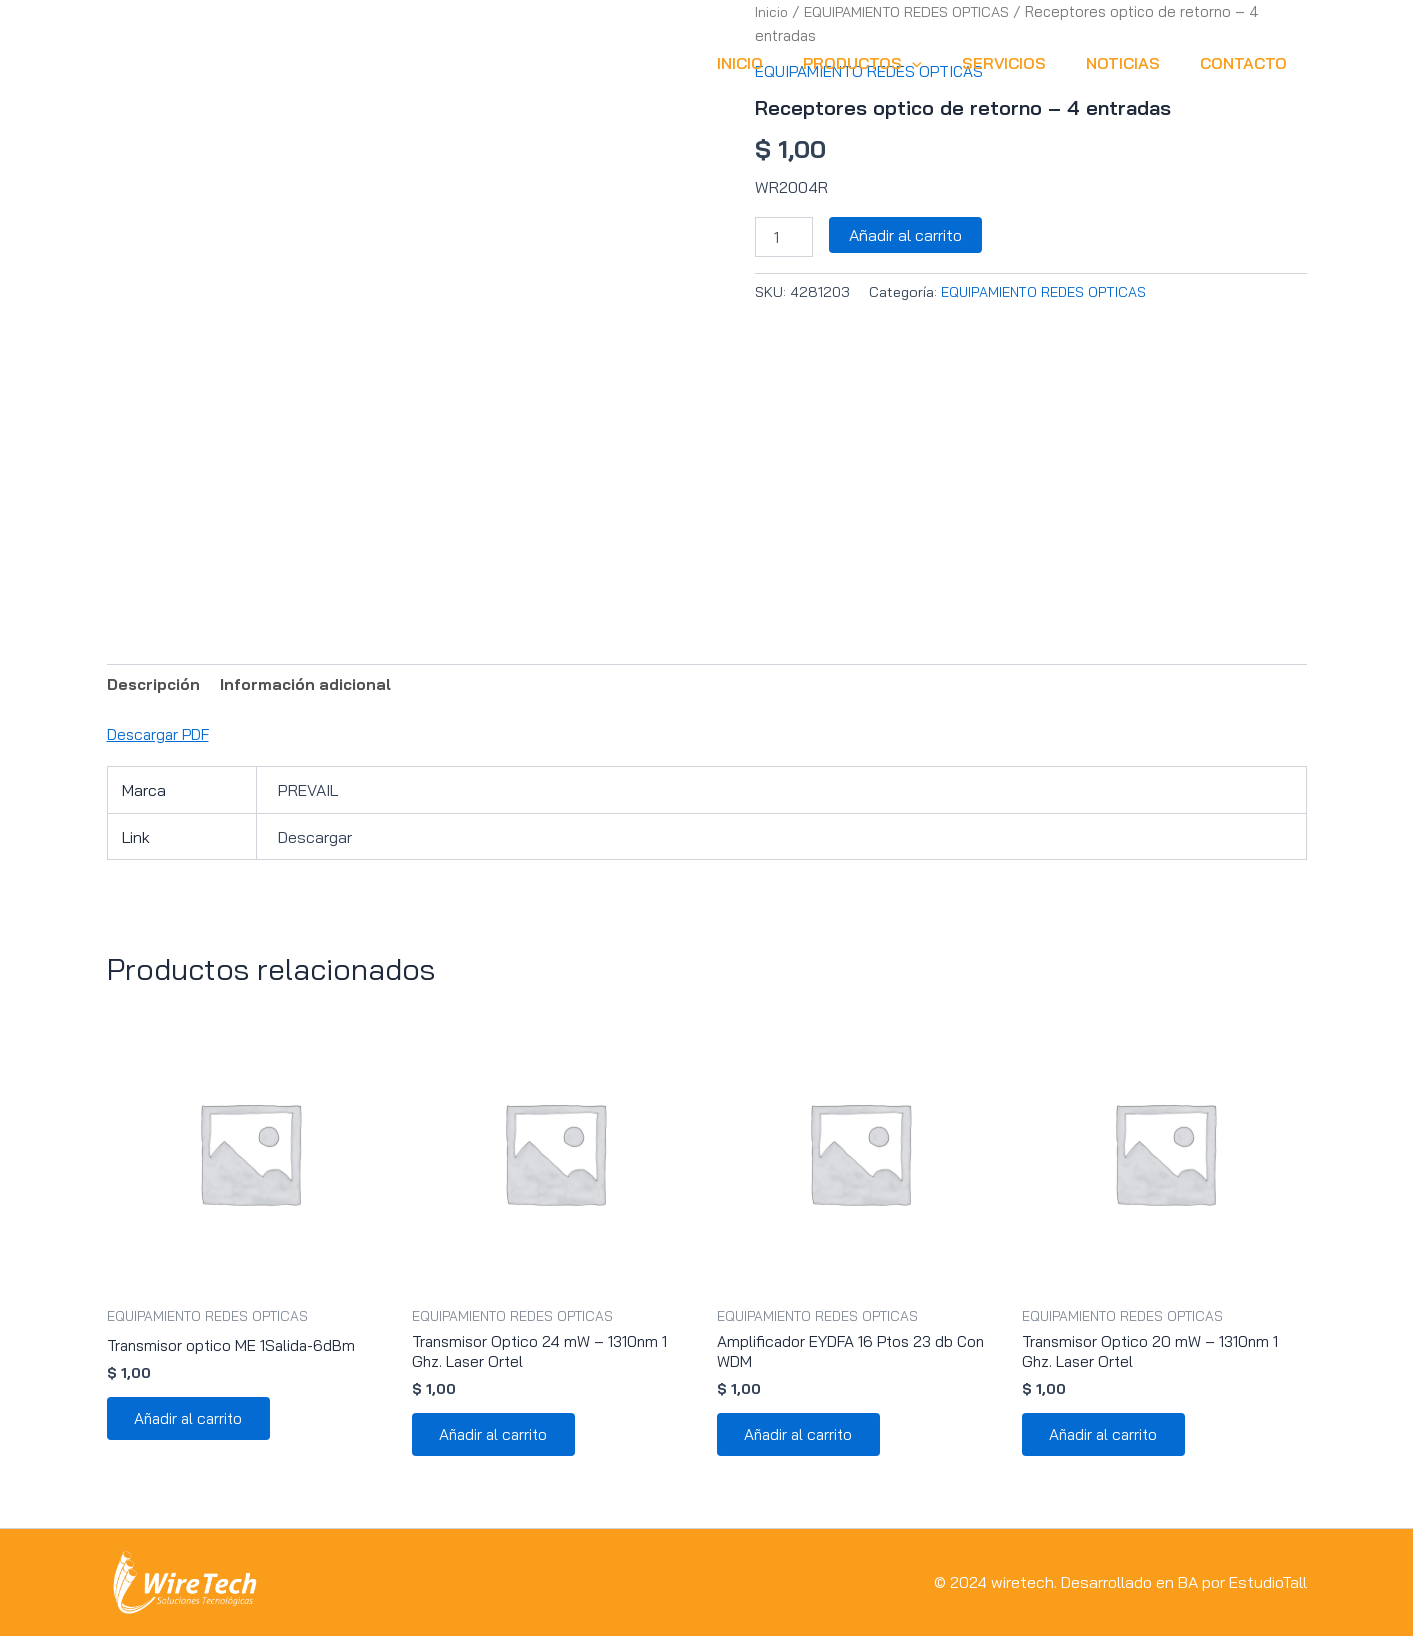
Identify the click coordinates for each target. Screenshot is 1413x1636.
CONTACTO (1247, 63)
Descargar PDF (160, 735)
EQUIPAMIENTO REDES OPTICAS (1045, 291)
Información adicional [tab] (312, 685)
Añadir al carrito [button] (193, 1423)
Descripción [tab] (155, 685)
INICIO (776, 63)
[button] (940, 63)
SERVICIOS (1024, 63)
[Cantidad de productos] (784, 236)
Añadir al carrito (905, 234)
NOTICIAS (1135, 63)
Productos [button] (890, 63)
